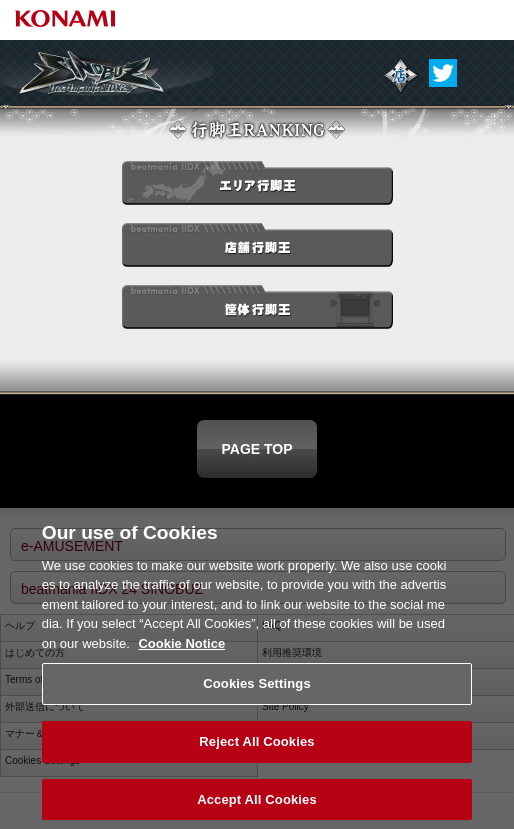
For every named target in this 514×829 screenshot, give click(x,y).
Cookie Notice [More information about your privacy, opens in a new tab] (181, 657)
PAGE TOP (256, 449)
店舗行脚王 (257, 249)
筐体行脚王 (257, 311)
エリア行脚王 (257, 187)
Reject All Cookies (256, 755)
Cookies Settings (257, 697)
